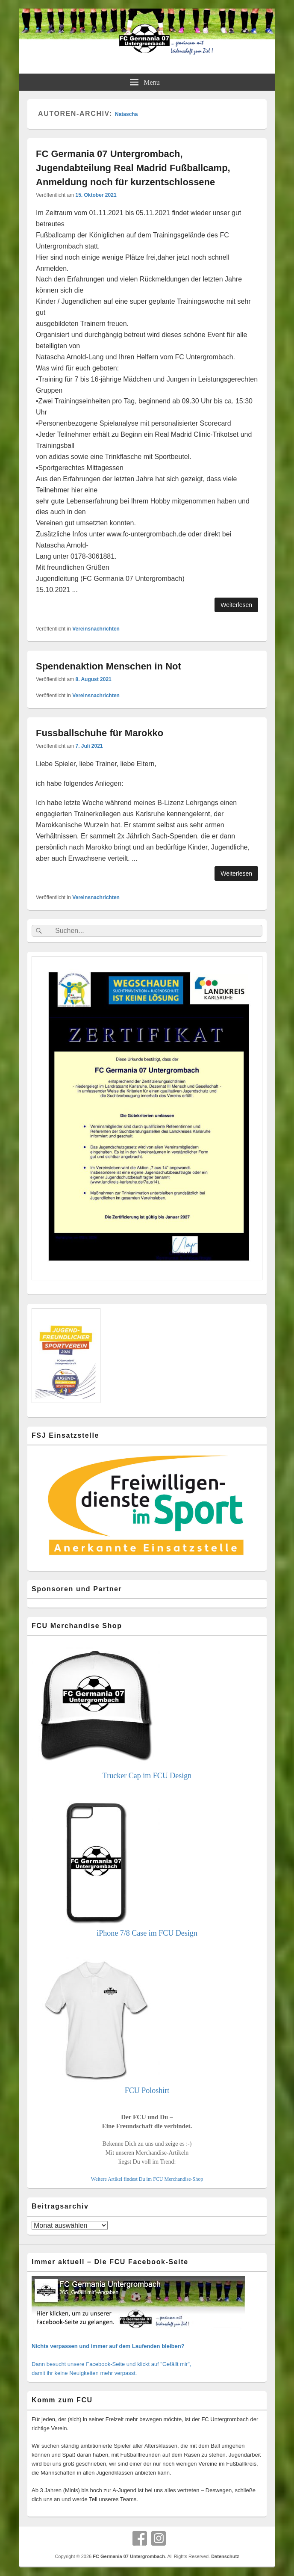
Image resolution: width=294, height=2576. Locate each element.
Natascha (126, 114)
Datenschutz (225, 2556)
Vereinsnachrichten (96, 629)
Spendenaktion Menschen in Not (108, 666)
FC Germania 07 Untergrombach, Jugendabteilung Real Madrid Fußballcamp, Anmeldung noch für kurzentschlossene (133, 167)
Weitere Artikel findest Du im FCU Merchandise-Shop (147, 2179)
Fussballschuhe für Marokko (99, 733)
